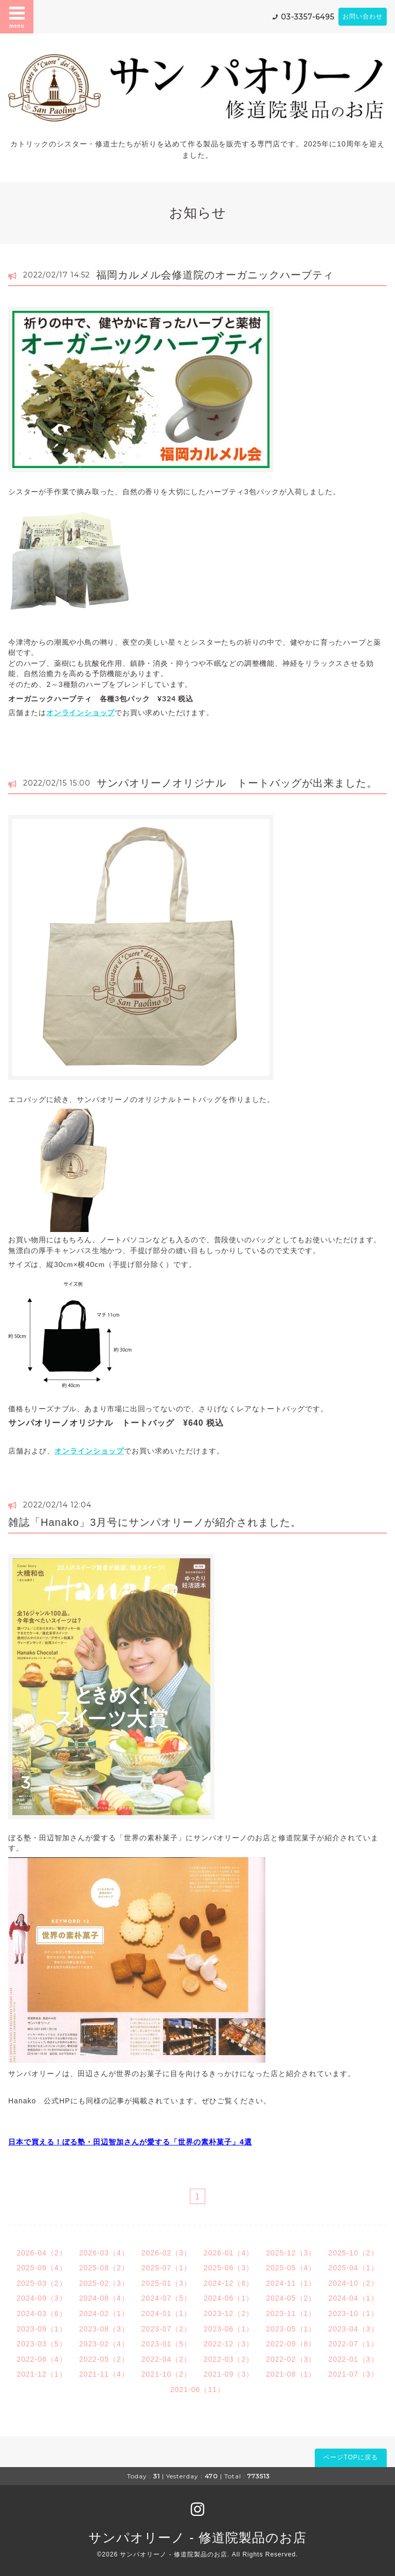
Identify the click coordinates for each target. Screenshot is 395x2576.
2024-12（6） (229, 2283)
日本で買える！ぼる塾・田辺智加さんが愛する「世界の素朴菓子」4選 (130, 2142)
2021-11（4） (104, 2374)
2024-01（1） (166, 2313)
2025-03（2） (41, 2283)
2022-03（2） (229, 2359)
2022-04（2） (166, 2359)
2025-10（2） (353, 2253)
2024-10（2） (353, 2283)
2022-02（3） (291, 2359)
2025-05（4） (291, 2268)
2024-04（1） (353, 2298)
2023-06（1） (229, 2329)
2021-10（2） (166, 2374)
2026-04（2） (41, 2253)
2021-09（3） (229, 2374)
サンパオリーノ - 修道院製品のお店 (197, 2537)
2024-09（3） (41, 2298)
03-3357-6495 (307, 17)
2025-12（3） (291, 2253)
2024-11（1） (291, 2283)
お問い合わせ (363, 16)
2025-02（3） (104, 2283)
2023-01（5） (166, 2344)
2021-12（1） (41, 2374)
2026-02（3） (166, 2253)
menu (17, 16)
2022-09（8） (291, 2344)
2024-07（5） (166, 2298)
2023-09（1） (41, 2329)
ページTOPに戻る (351, 2457)
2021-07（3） (353, 2374)
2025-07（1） (166, 2268)
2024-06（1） (229, 2298)
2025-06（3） (229, 2268)
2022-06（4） (41, 2359)
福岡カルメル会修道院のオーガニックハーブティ (215, 275)
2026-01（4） (229, 2253)
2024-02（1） (104, 2313)
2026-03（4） (104, 2253)
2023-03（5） (41, 2344)
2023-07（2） (166, 2329)
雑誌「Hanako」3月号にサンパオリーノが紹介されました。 (154, 1522)
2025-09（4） (41, 2268)
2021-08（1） (291, 2374)
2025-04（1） (353, 2268)
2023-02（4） (104, 2344)
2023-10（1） (353, 2313)
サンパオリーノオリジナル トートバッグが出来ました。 (237, 783)
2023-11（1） (291, 2313)
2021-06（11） (197, 2389)
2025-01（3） (166, 2283)
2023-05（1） (291, 2329)
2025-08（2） (104, 2268)
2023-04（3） (353, 2329)
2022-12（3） (229, 2344)
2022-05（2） (104, 2359)
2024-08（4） (104, 2298)
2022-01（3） (353, 2359)
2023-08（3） (104, 2329)
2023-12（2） (229, 2313)
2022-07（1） (353, 2344)
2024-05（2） (291, 2298)
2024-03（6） (41, 2313)
